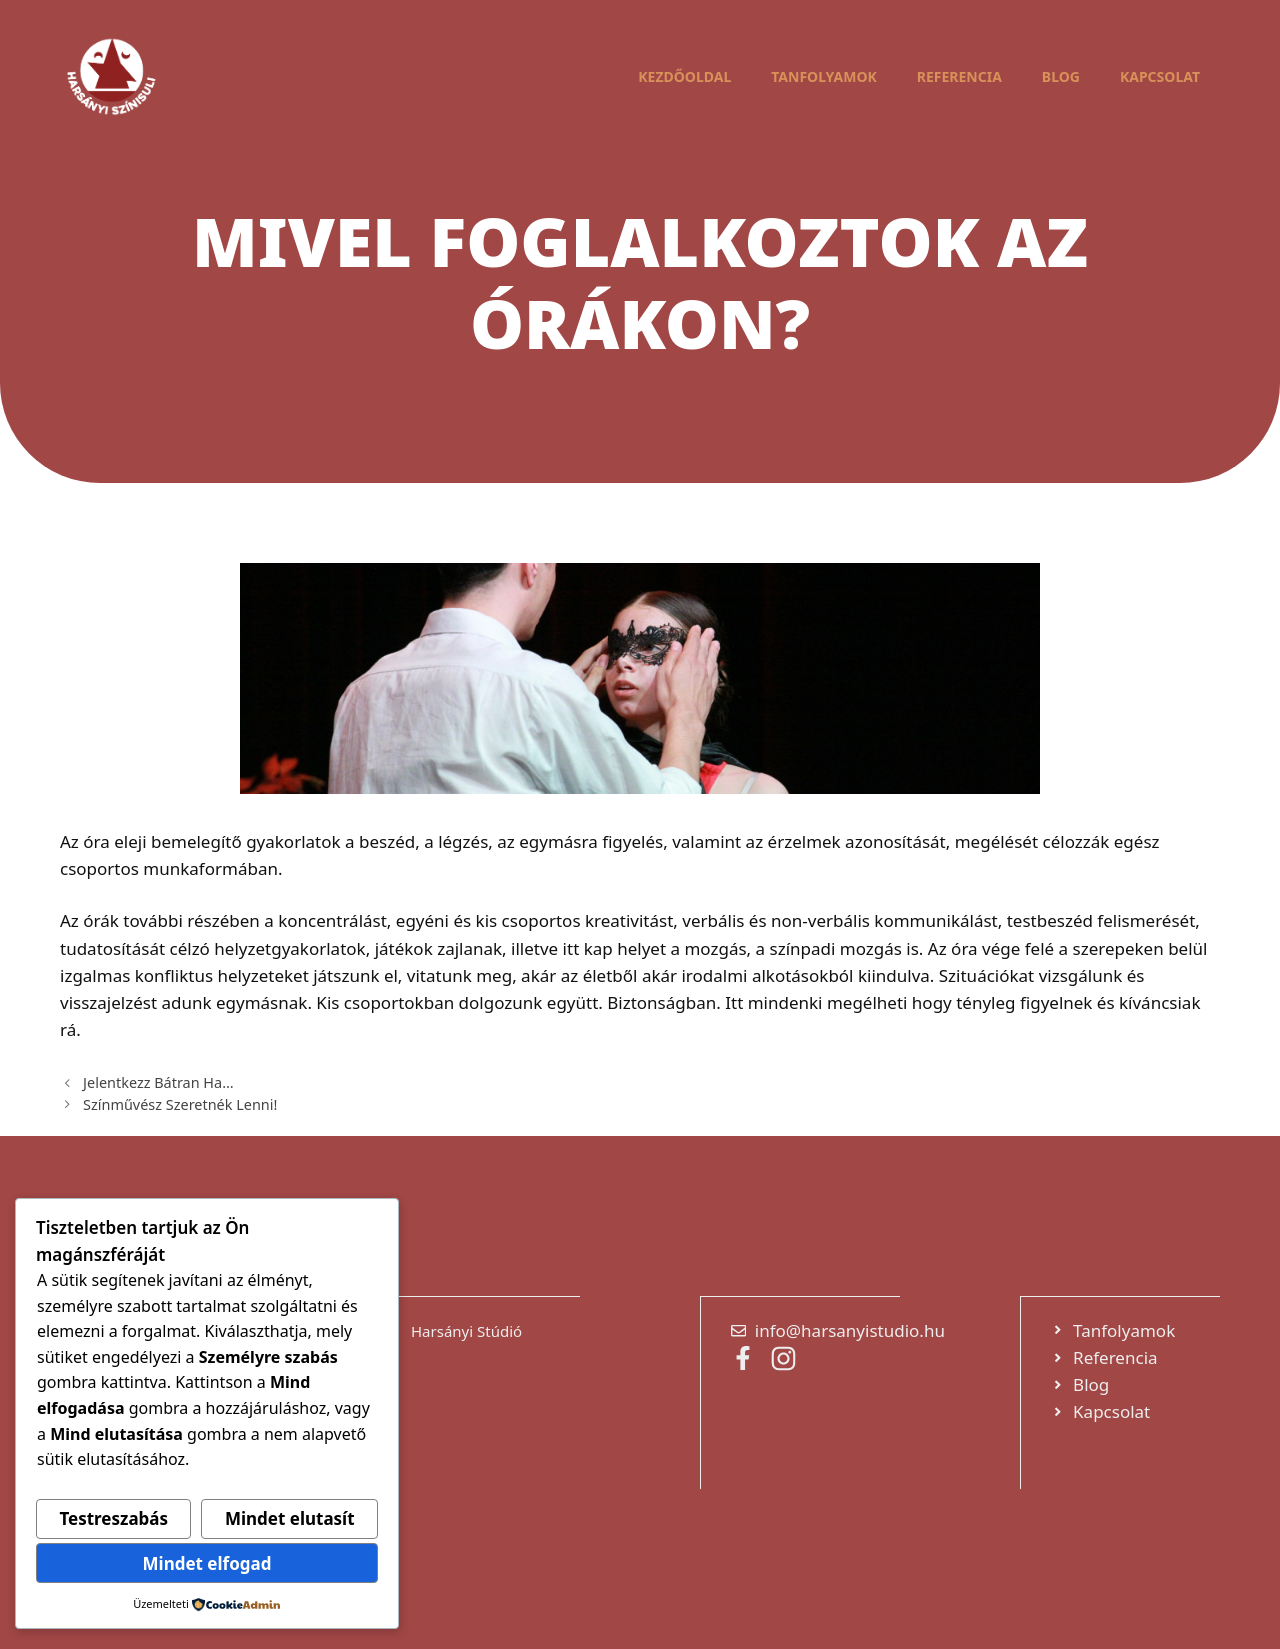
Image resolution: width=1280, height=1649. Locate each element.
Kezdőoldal (684, 76)
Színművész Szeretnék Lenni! (180, 1104)
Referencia (959, 76)
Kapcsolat (1160, 76)
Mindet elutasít (290, 1518)
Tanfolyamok (824, 76)
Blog (1061, 76)
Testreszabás (113, 1518)
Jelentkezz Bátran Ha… (158, 1082)
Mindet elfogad (207, 1563)
